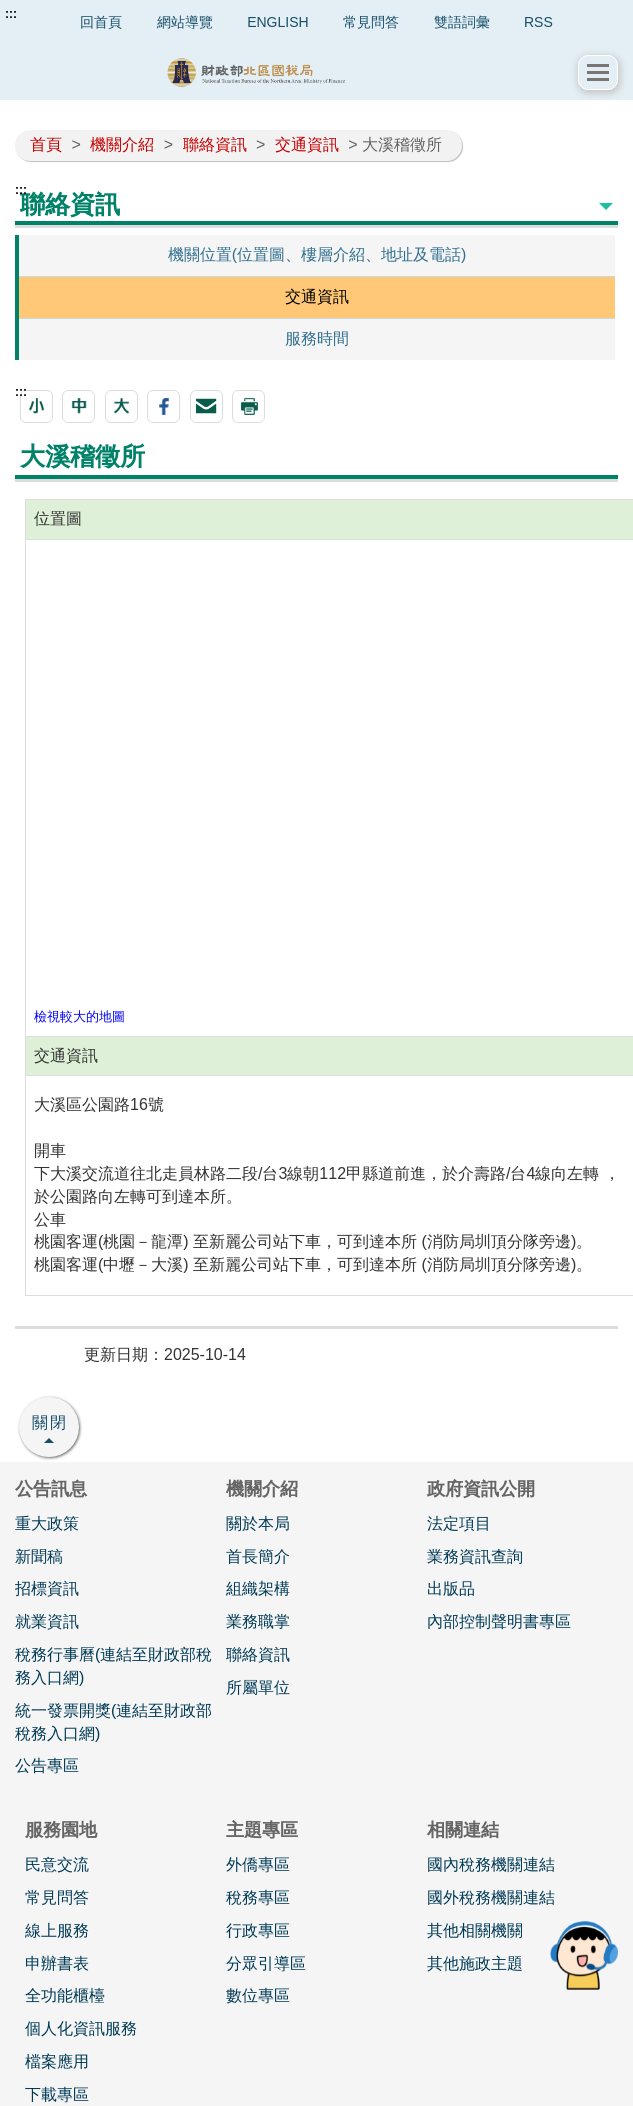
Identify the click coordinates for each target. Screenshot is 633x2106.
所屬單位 (258, 1687)
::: (11, 14)
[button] (598, 72)
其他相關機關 (475, 1930)
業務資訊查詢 (475, 1556)
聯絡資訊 (215, 144)
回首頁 (101, 22)
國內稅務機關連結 (491, 1864)
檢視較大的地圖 (79, 1016)
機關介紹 (122, 144)
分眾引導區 (266, 1963)
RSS (538, 22)
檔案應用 (57, 2061)
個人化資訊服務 (81, 2028)
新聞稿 (39, 1556)
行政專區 (258, 1930)
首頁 (46, 144)
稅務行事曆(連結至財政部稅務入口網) (113, 1666)
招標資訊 (47, 1588)
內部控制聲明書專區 (499, 1621)
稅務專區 (258, 1897)
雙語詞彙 (462, 22)
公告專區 (47, 1765)
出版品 (451, 1588)
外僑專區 (258, 1864)
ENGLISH (277, 22)
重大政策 (47, 1523)
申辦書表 (57, 1963)
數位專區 (258, 1995)
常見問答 (371, 22)
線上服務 (57, 1930)
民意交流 (57, 1864)
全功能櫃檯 (65, 1995)
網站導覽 (185, 22)
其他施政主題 (475, 1963)
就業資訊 (47, 1621)
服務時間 (317, 338)
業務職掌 (258, 1621)
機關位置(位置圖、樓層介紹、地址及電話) (317, 254)
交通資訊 (307, 144)
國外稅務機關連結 (491, 1897)
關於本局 (258, 1523)
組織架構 (258, 1588)
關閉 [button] (50, 1422)
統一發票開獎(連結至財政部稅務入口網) (113, 1722)
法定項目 (459, 1523)
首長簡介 (258, 1556)
